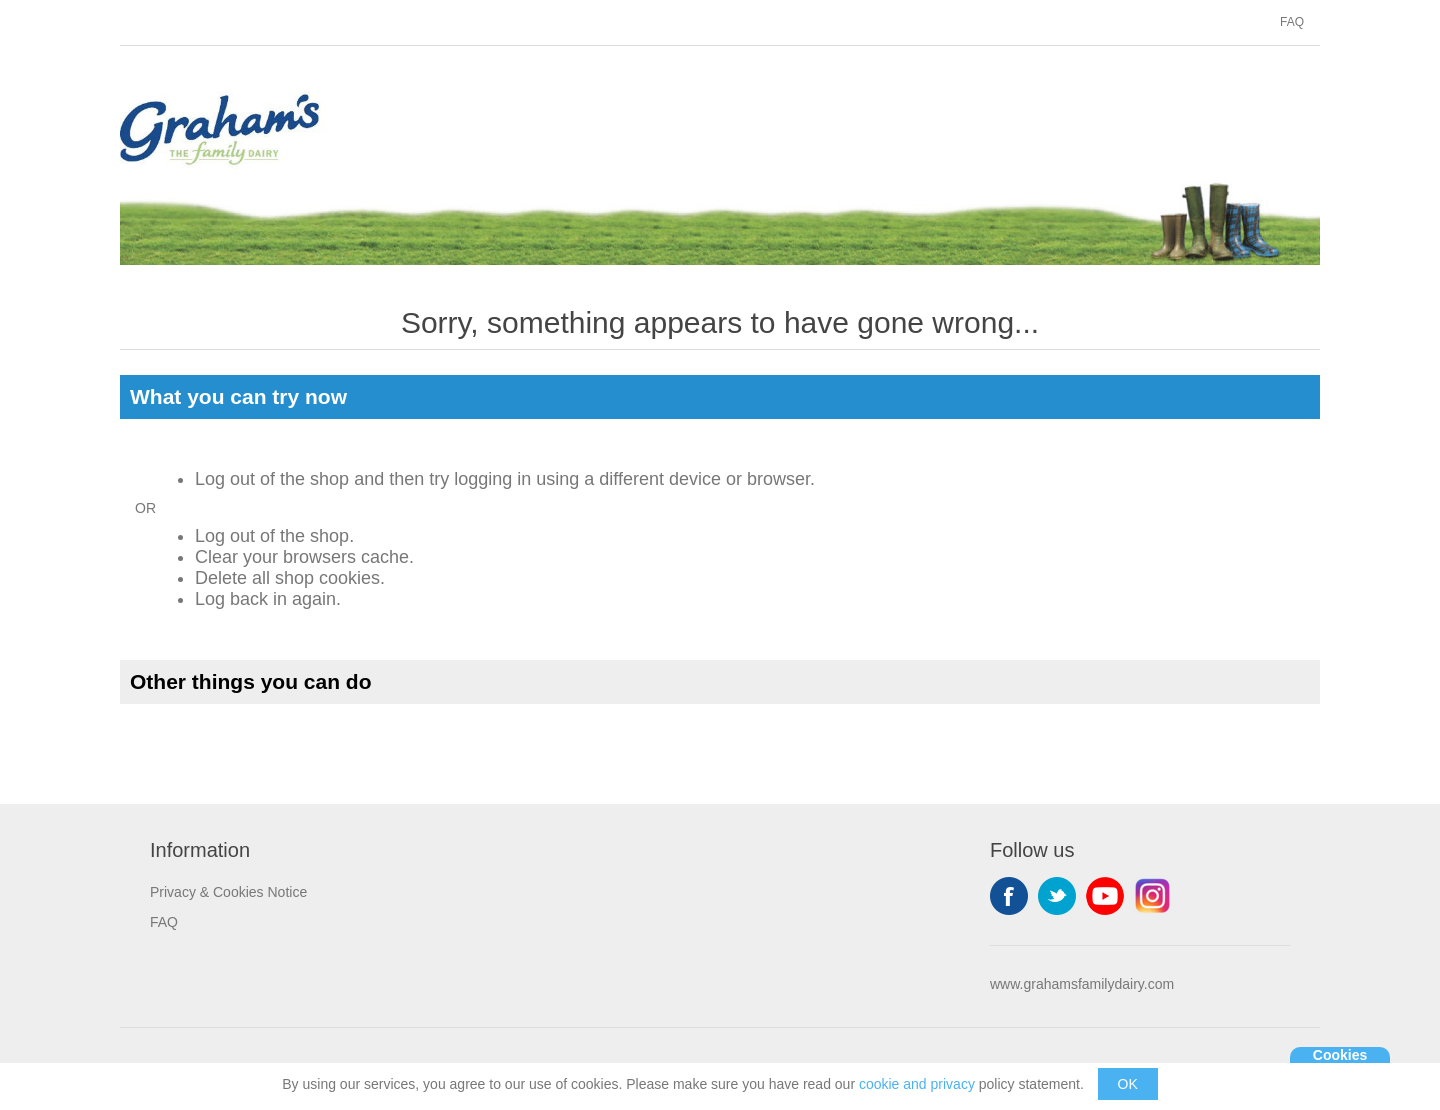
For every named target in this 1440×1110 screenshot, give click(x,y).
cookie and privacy (917, 1084)
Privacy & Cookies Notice (228, 892)
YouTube (1105, 896)
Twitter (1057, 896)
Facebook (1009, 896)
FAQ (1292, 22)
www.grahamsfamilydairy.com (1082, 984)
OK (1128, 1084)
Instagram (1153, 896)
